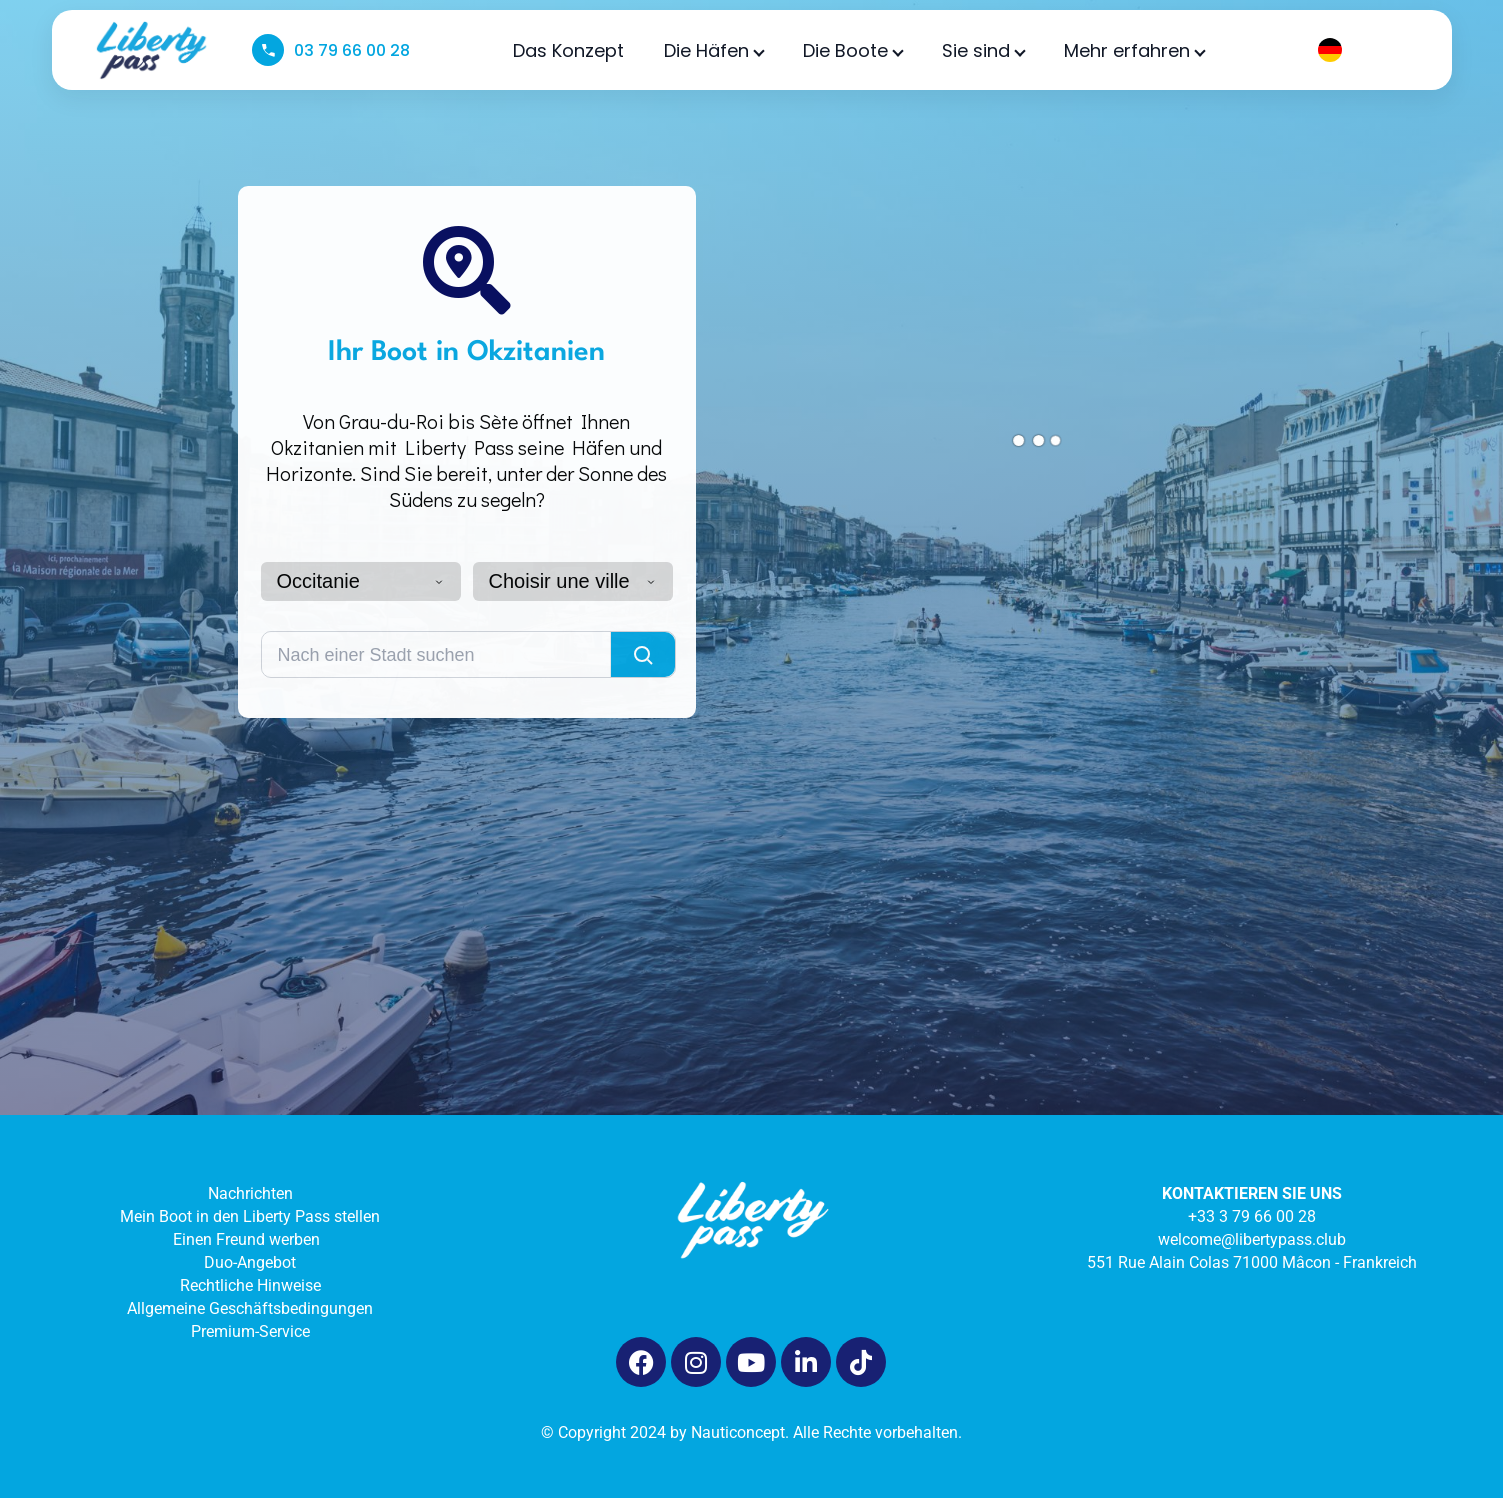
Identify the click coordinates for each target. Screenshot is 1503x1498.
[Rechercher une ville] (436, 654)
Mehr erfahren (1134, 50)
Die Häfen (713, 50)
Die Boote (852, 50)
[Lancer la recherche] (643, 654)
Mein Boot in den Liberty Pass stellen (250, 1216)
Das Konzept (568, 50)
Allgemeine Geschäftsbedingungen (250, 1308)
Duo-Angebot (250, 1262)
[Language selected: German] (1360, 50)
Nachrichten (250, 1193)
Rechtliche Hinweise (250, 1285)
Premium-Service (250, 1331)
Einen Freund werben (250, 1239)
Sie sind (983, 50)
